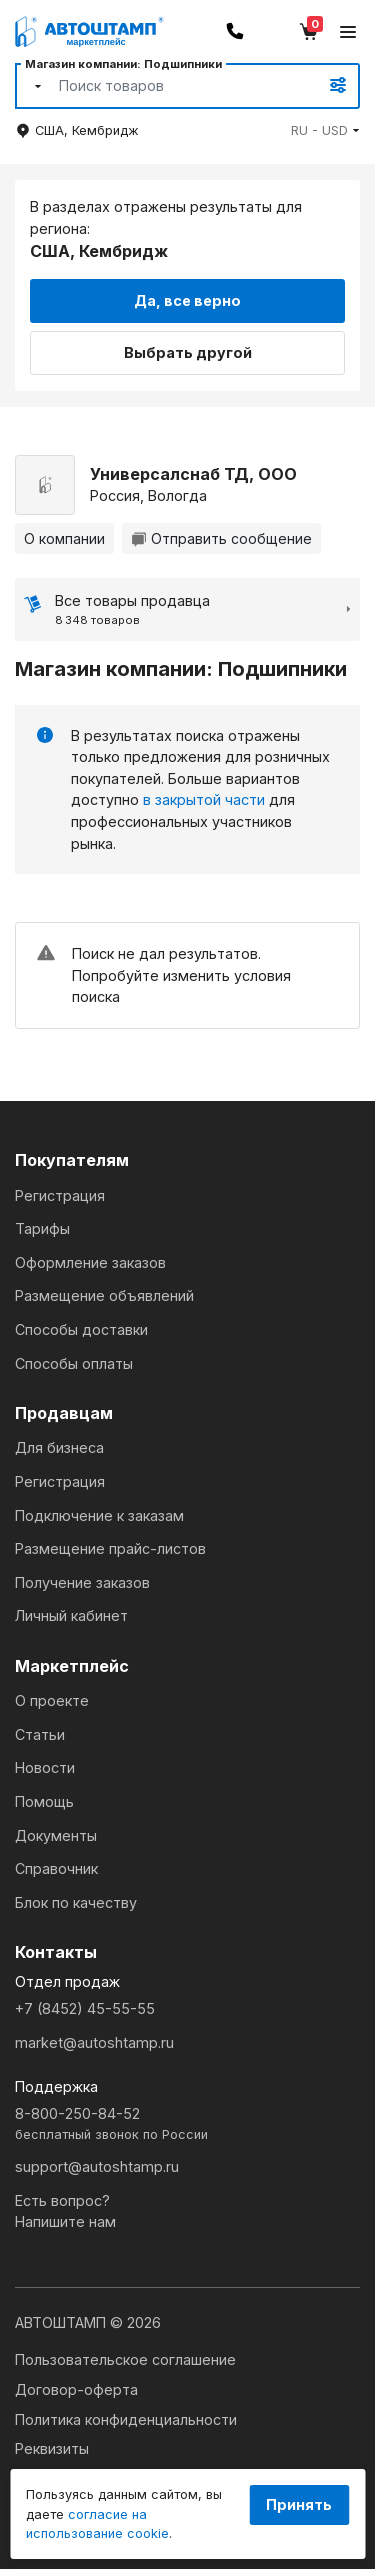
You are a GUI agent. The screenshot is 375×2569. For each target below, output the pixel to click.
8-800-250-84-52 (187, 2124)
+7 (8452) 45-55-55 (85, 2008)
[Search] (165, 86)
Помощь (44, 1801)
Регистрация (60, 1195)
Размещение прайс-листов (110, 1548)
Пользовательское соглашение (125, 2359)
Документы (56, 1835)
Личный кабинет (71, 1615)
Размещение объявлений (104, 1295)
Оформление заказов (90, 1262)
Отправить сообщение (221, 538)
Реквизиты (52, 2448)
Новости (45, 1767)
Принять (299, 2504)
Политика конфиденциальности (126, 2419)
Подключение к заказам (99, 1515)
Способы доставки (81, 1329)
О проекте (52, 1700)
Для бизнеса (59, 1447)
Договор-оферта (76, 2389)
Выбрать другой (188, 352)
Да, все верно (187, 300)
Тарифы (42, 1228)
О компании (64, 538)
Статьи (40, 1734)
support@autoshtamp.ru (97, 2166)
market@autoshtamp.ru (94, 2042)
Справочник (56, 1868)
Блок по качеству (76, 1902)
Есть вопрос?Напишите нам (65, 2211)
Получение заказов (82, 1582)
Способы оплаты (74, 1363)
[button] (325, 130)
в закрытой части (204, 799)
